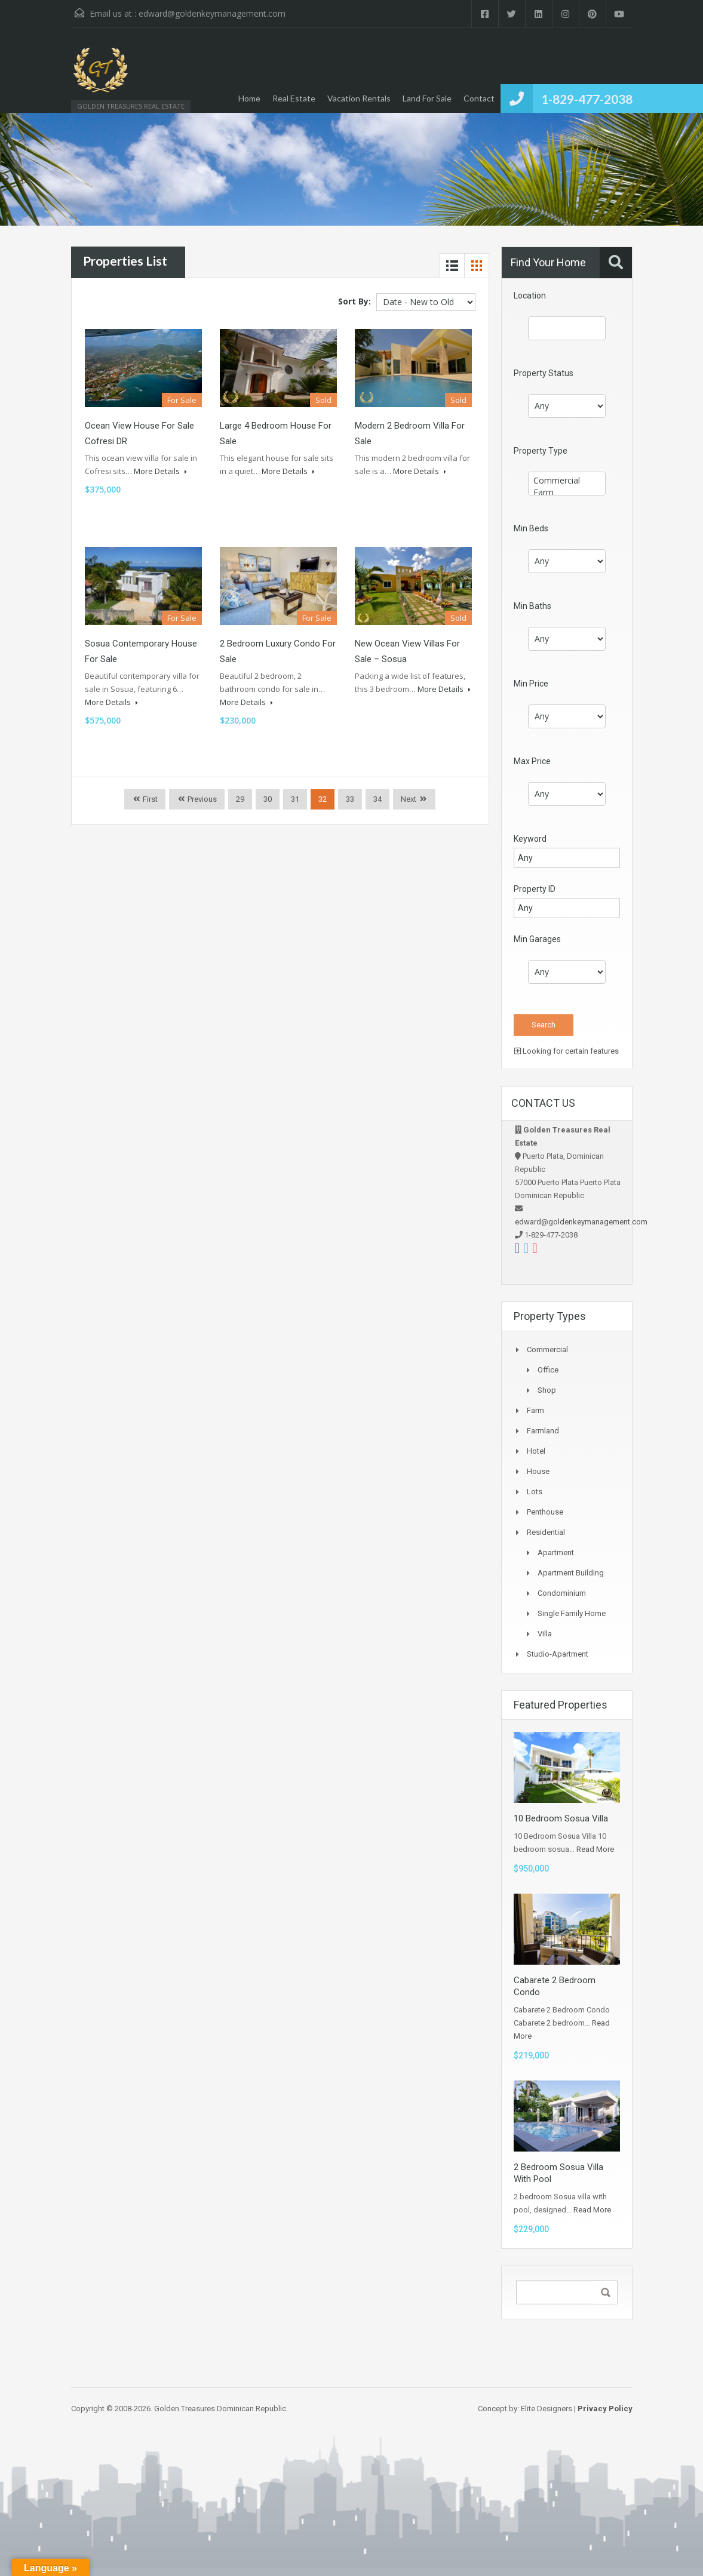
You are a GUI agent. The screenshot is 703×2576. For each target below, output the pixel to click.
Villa (545, 1633)
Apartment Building (571, 1572)
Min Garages (537, 939)
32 (322, 799)
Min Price (531, 683)
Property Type (540, 451)
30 (267, 799)
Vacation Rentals (359, 98)
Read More (595, 1849)
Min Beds (531, 528)
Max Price (532, 761)
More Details (160, 471)
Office (548, 1369)
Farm (566, 492)
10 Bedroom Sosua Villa (561, 1818)
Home (249, 98)
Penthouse (545, 1511)
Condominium (562, 1593)
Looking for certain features (566, 1051)
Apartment (556, 1552)
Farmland (543, 1430)
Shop (547, 1390)
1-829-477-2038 (587, 98)
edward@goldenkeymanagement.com (212, 13)
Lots (534, 1491)
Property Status (543, 373)
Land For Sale (427, 98)
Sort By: (354, 301)
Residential (546, 1532)
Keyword (530, 839)
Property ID (534, 889)
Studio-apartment (557, 1653)
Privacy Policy (605, 2408)
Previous (201, 799)
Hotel (536, 1451)
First (149, 799)
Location (530, 295)
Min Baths (532, 606)
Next (408, 799)
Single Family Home (572, 1613)
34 (377, 799)
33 (350, 799)
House (538, 1471)
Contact (479, 98)
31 (295, 799)
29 (240, 799)
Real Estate (293, 98)
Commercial (566, 481)
